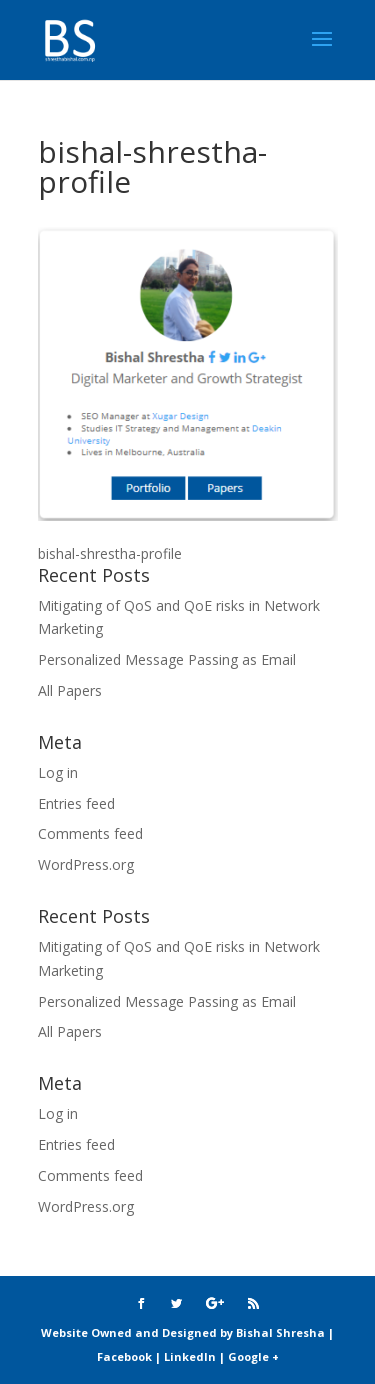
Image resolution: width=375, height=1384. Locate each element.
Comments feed (90, 833)
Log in (58, 772)
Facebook (124, 1356)
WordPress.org (86, 864)
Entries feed (76, 803)
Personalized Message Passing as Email (167, 659)
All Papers (70, 690)
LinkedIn (190, 1356)
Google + (253, 1356)
